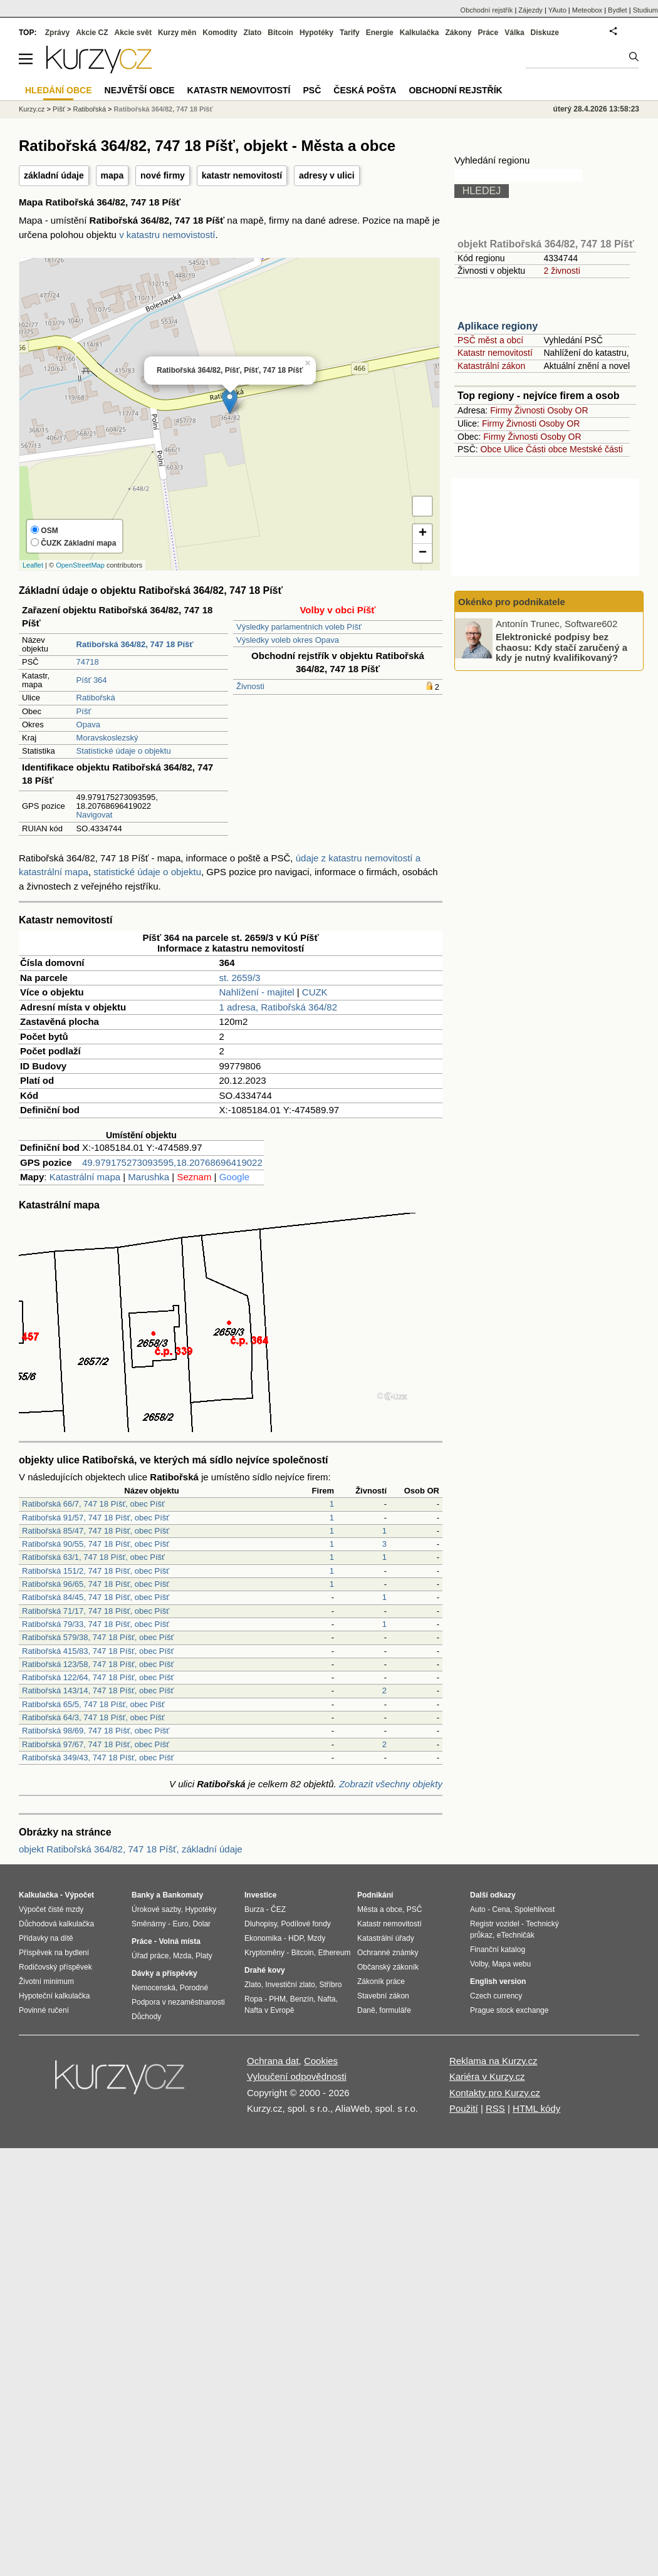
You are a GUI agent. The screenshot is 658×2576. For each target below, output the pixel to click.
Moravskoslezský (107, 737)
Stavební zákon (383, 1996)
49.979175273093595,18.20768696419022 (172, 1162)
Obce (491, 449)
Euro (180, 1923)
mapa (112, 175)
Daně (366, 2010)
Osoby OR (567, 410)
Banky (143, 1895)
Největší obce (140, 90)
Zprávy (57, 32)
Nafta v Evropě (269, 2010)
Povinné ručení (44, 2010)
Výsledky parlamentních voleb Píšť (299, 626)
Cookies (321, 2060)
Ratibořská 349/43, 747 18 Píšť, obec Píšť (98, 1757)
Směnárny (149, 1923)
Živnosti (250, 686)
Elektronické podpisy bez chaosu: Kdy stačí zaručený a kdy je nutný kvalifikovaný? (561, 647)
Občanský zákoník (388, 1967)
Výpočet (79, 1895)
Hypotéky (316, 32)
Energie (380, 32)
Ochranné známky (387, 1952)
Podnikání (375, 1895)
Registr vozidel (495, 1923)
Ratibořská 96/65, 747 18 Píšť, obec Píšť (95, 1584)
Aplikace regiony (497, 326)
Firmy (501, 410)
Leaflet (33, 565)
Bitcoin (280, 32)
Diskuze (545, 32)
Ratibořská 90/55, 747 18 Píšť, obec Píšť (95, 1544)
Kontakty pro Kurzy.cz (494, 2092)
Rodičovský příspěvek (55, 1967)
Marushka (148, 1176)
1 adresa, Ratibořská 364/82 (278, 1007)
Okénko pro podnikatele (511, 601)
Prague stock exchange (509, 2010)
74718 (87, 662)
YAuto (557, 10)
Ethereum (334, 1952)
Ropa (253, 1999)
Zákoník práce (381, 1981)
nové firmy (162, 175)
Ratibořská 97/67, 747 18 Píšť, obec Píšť (95, 1744)
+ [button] (423, 533)
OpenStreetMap (80, 565)
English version (498, 1981)
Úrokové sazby (156, 1909)
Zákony (458, 32)
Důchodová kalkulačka (56, 1923)
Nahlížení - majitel (257, 992)
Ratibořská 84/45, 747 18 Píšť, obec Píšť (95, 1597)
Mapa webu (511, 1964)
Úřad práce (150, 1955)
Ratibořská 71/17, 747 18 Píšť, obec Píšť (95, 1611)
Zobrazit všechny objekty (390, 1784)
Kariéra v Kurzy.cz (487, 2076)
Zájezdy (530, 10)
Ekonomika (262, 1938)
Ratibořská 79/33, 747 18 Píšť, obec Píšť (95, 1624)
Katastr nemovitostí (495, 353)
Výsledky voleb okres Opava (287, 640)
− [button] (423, 553)
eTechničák (516, 1935)
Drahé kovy (264, 1970)
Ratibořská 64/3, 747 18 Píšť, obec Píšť (93, 1717)
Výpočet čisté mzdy (51, 1909)
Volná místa (179, 1941)
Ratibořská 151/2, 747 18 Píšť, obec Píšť (95, 1571)
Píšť (83, 711)
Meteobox (587, 10)
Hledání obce (58, 90)
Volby (479, 1964)
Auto (478, 1909)
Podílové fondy (305, 1923)
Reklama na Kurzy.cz (493, 2060)
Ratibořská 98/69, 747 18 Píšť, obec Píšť (95, 1730)
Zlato (253, 32)
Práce (488, 32)
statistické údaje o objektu (147, 871)
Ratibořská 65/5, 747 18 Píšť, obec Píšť (93, 1704)
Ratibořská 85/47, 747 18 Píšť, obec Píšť (95, 1530)
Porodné (194, 1987)
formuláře (395, 2010)
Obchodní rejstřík (487, 10)
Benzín (301, 1999)
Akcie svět (133, 32)
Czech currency (496, 1996)
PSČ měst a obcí (490, 340)
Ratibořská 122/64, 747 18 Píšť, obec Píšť (98, 1677)
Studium (645, 10)
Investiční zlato (290, 1984)
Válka (514, 32)
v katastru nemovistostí (167, 234)
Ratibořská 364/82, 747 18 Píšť (163, 109)
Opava (88, 724)
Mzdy (317, 1938)
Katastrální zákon (491, 366)
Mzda (182, 1955)
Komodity (219, 32)
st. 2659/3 (240, 977)
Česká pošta (364, 90)
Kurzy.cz (31, 109)
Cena (501, 1909)
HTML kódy (536, 2108)
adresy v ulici (327, 175)
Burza (254, 1909)
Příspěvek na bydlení (54, 1952)
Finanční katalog (497, 1949)
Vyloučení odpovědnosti (297, 2076)
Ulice (513, 449)
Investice (260, 1895)
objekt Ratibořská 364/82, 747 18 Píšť (545, 244)
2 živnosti (561, 271)
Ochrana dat (273, 2060)
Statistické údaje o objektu (123, 751)
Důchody (146, 2016)
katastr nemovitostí (242, 175)
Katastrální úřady (385, 1938)
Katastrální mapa (85, 1176)
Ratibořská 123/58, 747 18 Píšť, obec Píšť (98, 1664)
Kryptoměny (264, 1952)
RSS (495, 2108)
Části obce (546, 449)
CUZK (315, 992)
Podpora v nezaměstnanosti (178, 2002)
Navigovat (94, 814)
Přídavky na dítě (46, 1938)
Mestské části (596, 449)
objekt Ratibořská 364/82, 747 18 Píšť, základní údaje (131, 1849)
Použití (463, 2108)
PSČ (312, 90)
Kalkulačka (419, 32)
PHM (277, 1999)
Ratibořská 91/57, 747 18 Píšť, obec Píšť (95, 1517)
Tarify (350, 32)
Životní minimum (46, 1981)
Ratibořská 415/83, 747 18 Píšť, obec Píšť (98, 1651)
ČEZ (278, 1909)
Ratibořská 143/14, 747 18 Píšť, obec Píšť (98, 1690)
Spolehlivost (534, 1909)
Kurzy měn (177, 32)
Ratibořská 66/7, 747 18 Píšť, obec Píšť (93, 1504)
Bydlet (617, 10)
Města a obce (379, 1909)
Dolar (201, 1923)
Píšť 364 (91, 680)
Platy (204, 1955)
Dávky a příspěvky (164, 1973)
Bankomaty (182, 1895)
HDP (295, 1938)
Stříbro (330, 1984)
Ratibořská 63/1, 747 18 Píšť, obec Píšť (93, 1557)
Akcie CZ (92, 32)
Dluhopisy (260, 1923)
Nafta (327, 1999)
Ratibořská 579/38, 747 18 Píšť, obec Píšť (98, 1637)
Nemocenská (153, 1987)
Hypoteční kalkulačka (54, 1996)
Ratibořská (95, 697)
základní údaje (54, 175)
